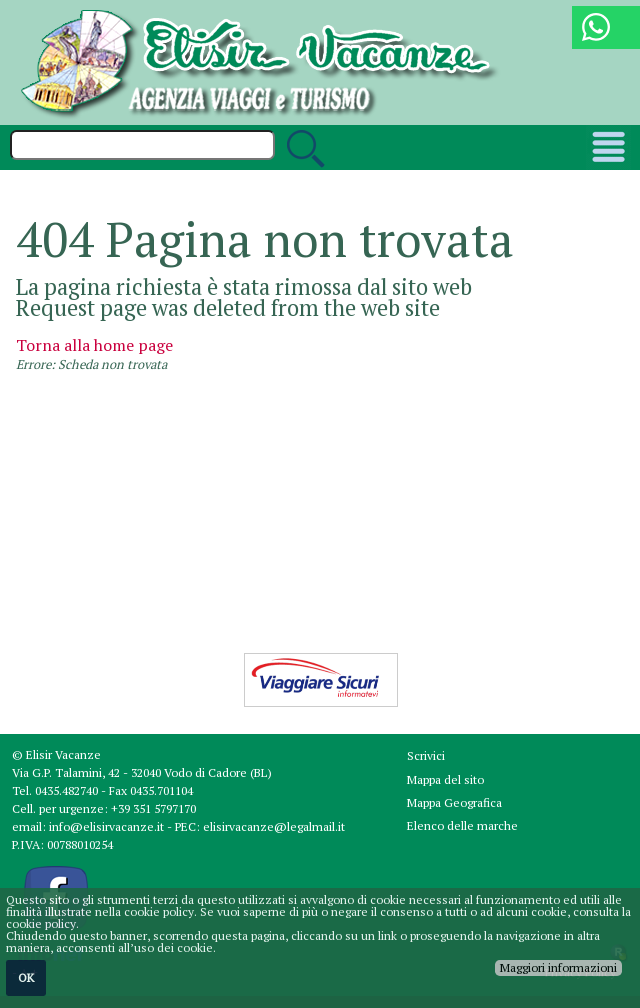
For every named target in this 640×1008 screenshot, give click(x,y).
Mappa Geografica (454, 802)
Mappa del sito (445, 779)
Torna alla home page (94, 345)
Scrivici (426, 755)
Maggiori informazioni (558, 967)
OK (26, 977)
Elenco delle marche (462, 825)
